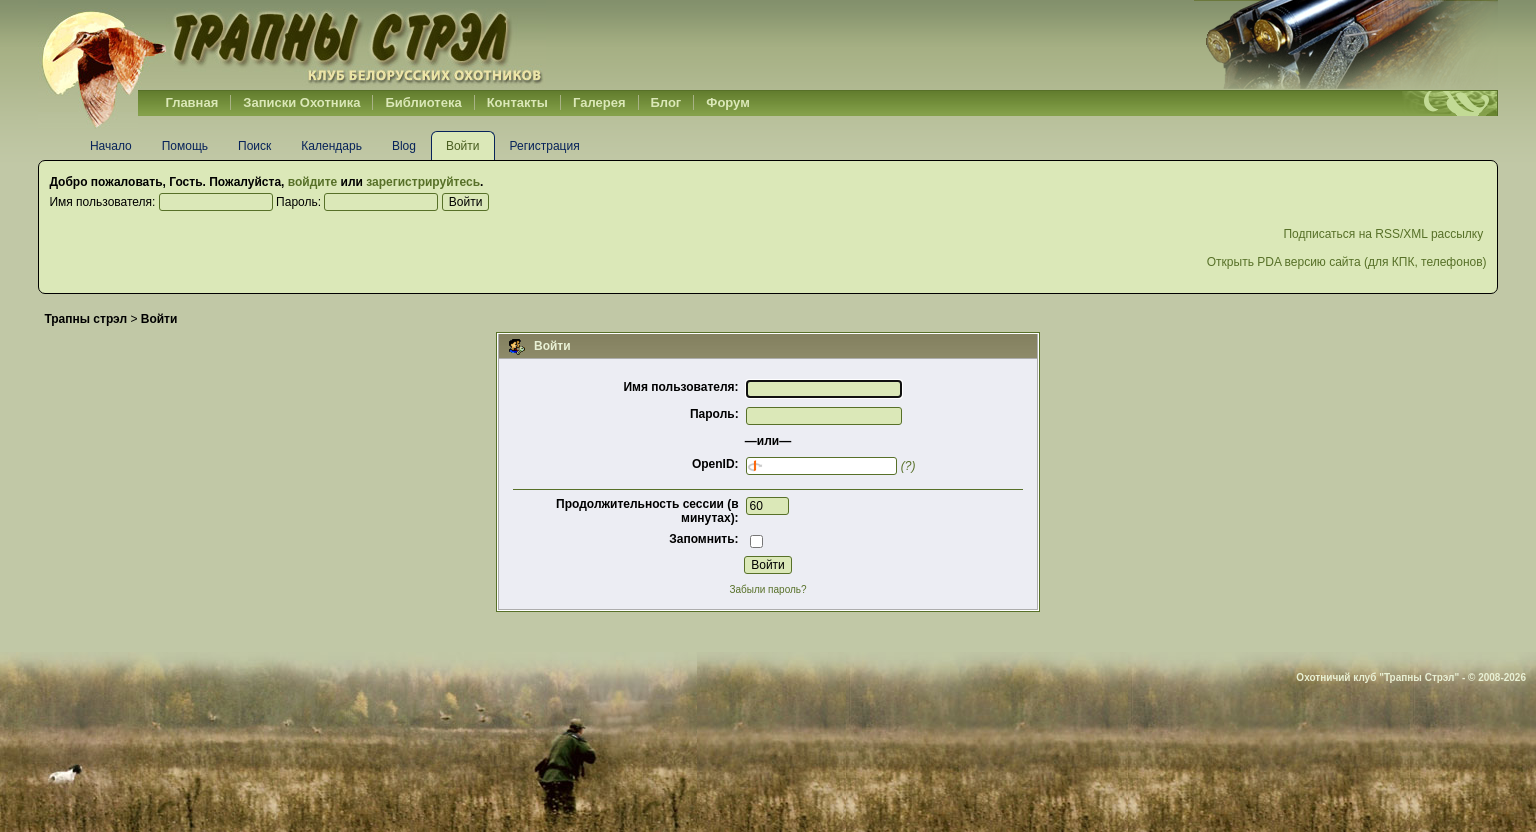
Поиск (254, 146)
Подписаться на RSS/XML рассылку (1384, 234)
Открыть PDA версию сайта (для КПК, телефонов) (1347, 262)
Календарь (331, 146)
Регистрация (545, 146)
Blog (404, 146)
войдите (312, 182)
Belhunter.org (292, 45)
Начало (111, 146)
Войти (463, 146)
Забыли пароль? (767, 589)
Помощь (185, 146)
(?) (908, 466)
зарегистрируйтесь (423, 182)
